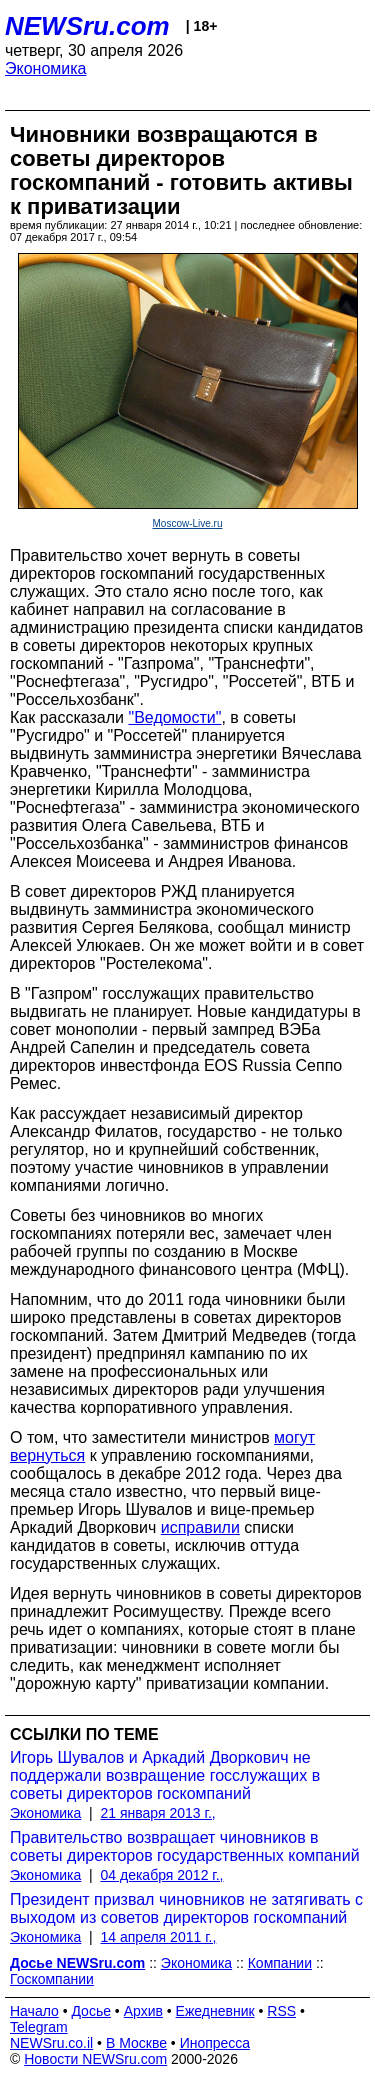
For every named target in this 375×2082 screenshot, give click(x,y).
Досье (91, 2011)
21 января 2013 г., (158, 1813)
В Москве (136, 2043)
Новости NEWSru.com (95, 2059)
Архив (143, 2011)
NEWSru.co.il (51, 2043)
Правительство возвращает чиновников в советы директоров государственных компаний (185, 1846)
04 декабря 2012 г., (162, 1875)
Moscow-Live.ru (187, 523)
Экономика (46, 68)
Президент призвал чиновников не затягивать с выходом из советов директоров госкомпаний (186, 1908)
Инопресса (215, 2043)
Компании (280, 1963)
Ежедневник (215, 2011)
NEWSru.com (87, 26)
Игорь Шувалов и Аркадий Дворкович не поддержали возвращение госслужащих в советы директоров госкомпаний (165, 1775)
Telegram (39, 2027)
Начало (34, 2011)
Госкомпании (52, 1979)
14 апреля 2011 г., (159, 1937)
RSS (281, 2011)
